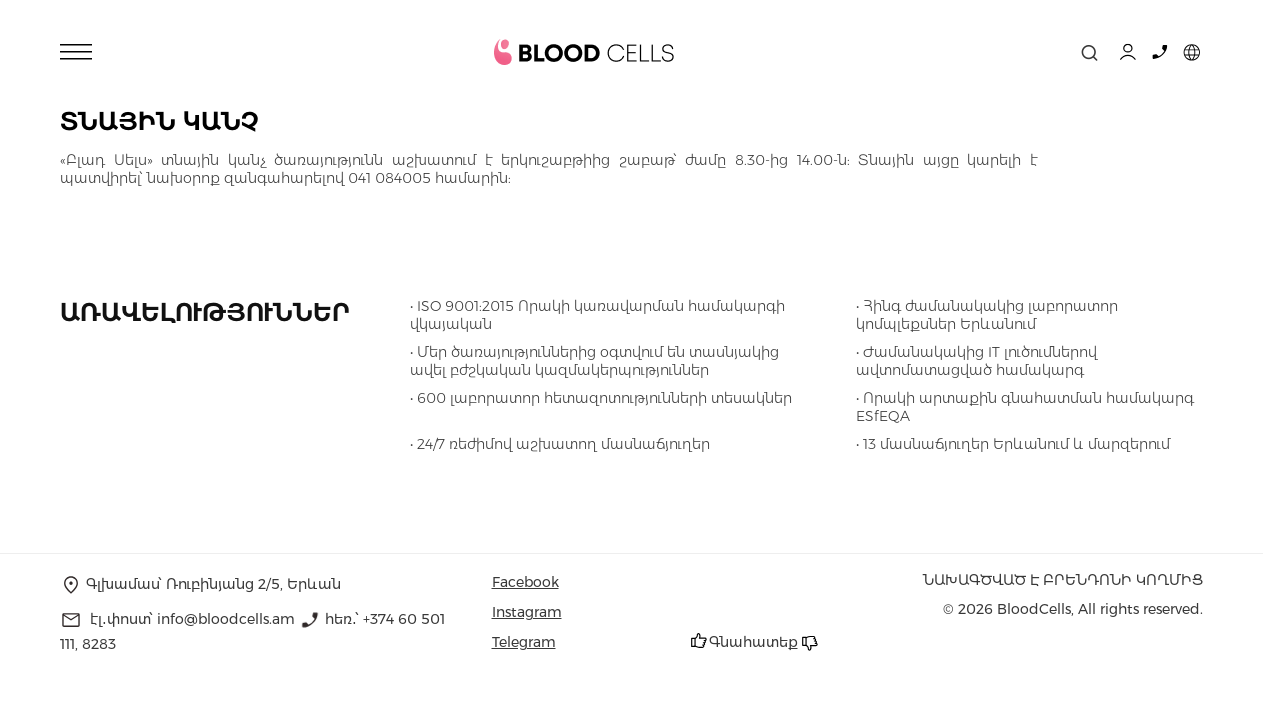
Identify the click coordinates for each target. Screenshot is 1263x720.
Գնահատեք (753, 642)
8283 (99, 644)
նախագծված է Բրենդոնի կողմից (1063, 580)
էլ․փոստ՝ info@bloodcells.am (192, 619)
